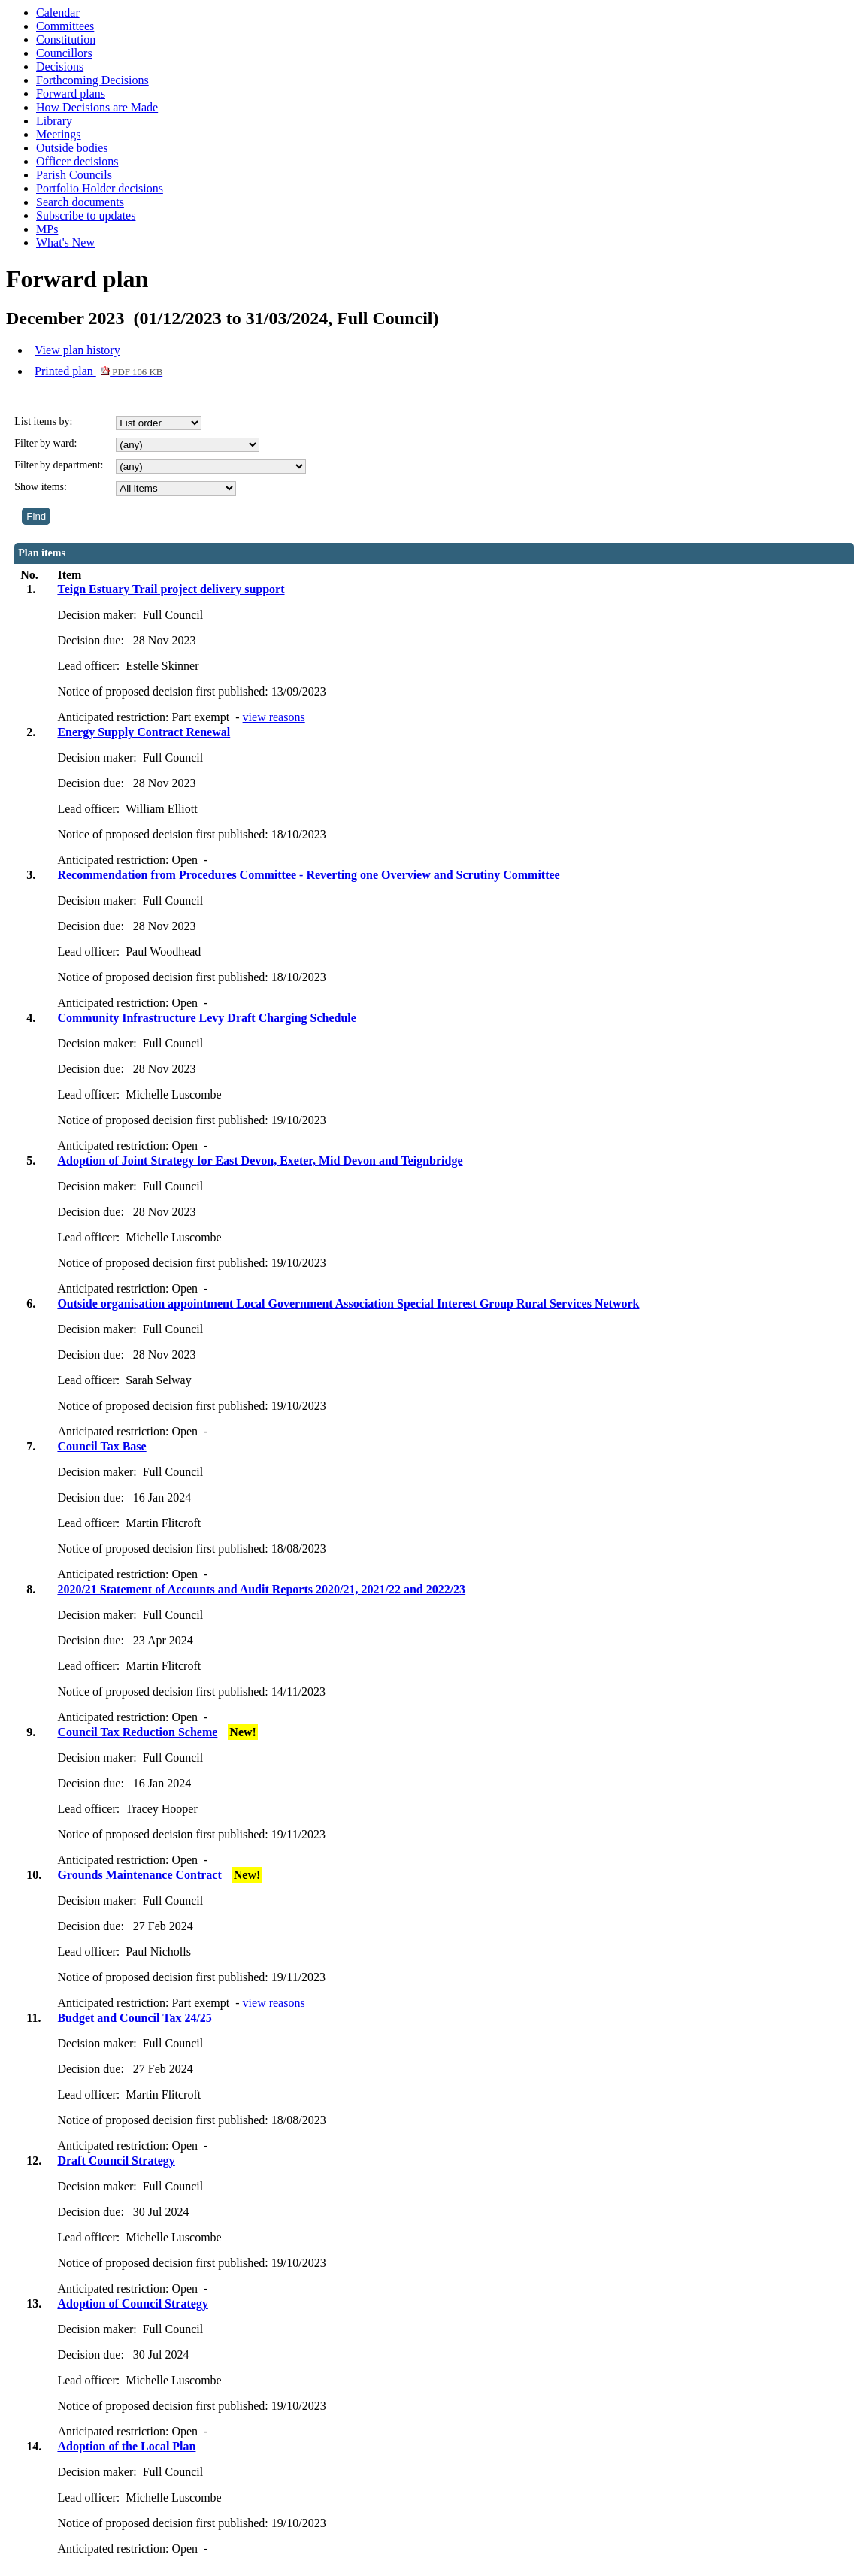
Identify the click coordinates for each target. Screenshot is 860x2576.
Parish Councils (74, 174)
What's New (65, 242)
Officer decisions (77, 161)
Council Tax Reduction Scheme (137, 1732)
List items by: (43, 421)
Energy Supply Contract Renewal (143, 732)
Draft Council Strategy (115, 2160)
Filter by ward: (45, 443)
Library (54, 120)
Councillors (64, 53)
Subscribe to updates (85, 215)
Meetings (58, 134)
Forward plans (70, 93)
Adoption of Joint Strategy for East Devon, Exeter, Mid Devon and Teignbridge (259, 1160)
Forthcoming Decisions (92, 80)
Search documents (80, 201)
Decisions (59, 66)
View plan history (77, 350)
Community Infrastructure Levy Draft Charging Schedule (206, 1017)
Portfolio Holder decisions (99, 188)
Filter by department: (58, 465)
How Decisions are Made (97, 107)
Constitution (65, 39)
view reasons (274, 717)
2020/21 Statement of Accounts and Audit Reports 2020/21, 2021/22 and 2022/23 (261, 1589)
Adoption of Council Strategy (132, 2303)
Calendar (58, 12)
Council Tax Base (101, 1446)
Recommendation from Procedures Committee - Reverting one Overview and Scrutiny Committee (308, 874)
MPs (47, 229)
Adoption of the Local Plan (126, 2446)
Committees (65, 26)
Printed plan (98, 371)
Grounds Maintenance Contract (139, 1874)
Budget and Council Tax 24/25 (134, 2017)
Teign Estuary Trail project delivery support (170, 589)
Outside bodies (72, 147)
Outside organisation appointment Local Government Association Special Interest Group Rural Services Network (348, 1303)
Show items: (40, 486)
